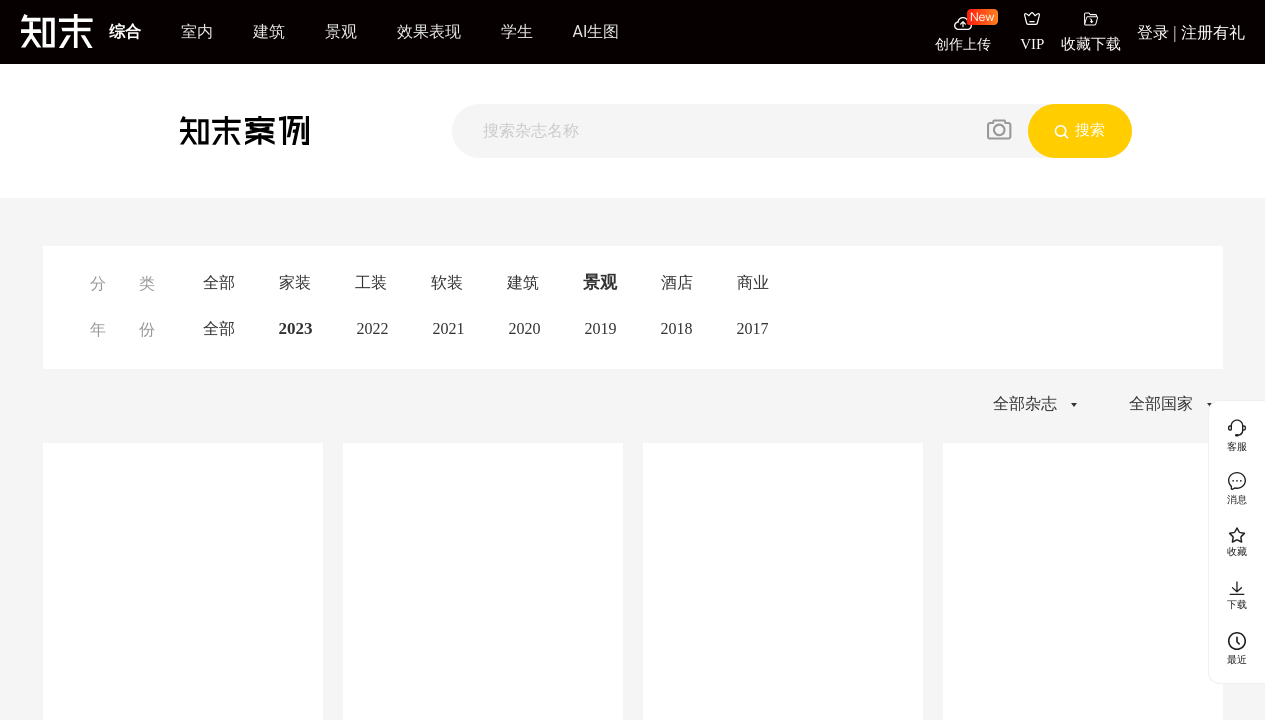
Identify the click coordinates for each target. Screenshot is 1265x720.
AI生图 (596, 31)
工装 (371, 282)
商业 (753, 282)
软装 (447, 282)
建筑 (269, 31)
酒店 (677, 282)
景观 (341, 31)
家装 (295, 282)
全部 (219, 282)
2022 (373, 328)
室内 (197, 31)
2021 (449, 328)
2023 (296, 328)
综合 (125, 31)
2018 (677, 328)
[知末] (57, 31)
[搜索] (717, 130)
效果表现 (429, 31)
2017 (753, 328)
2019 (601, 328)
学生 (517, 31)
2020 (525, 328)
